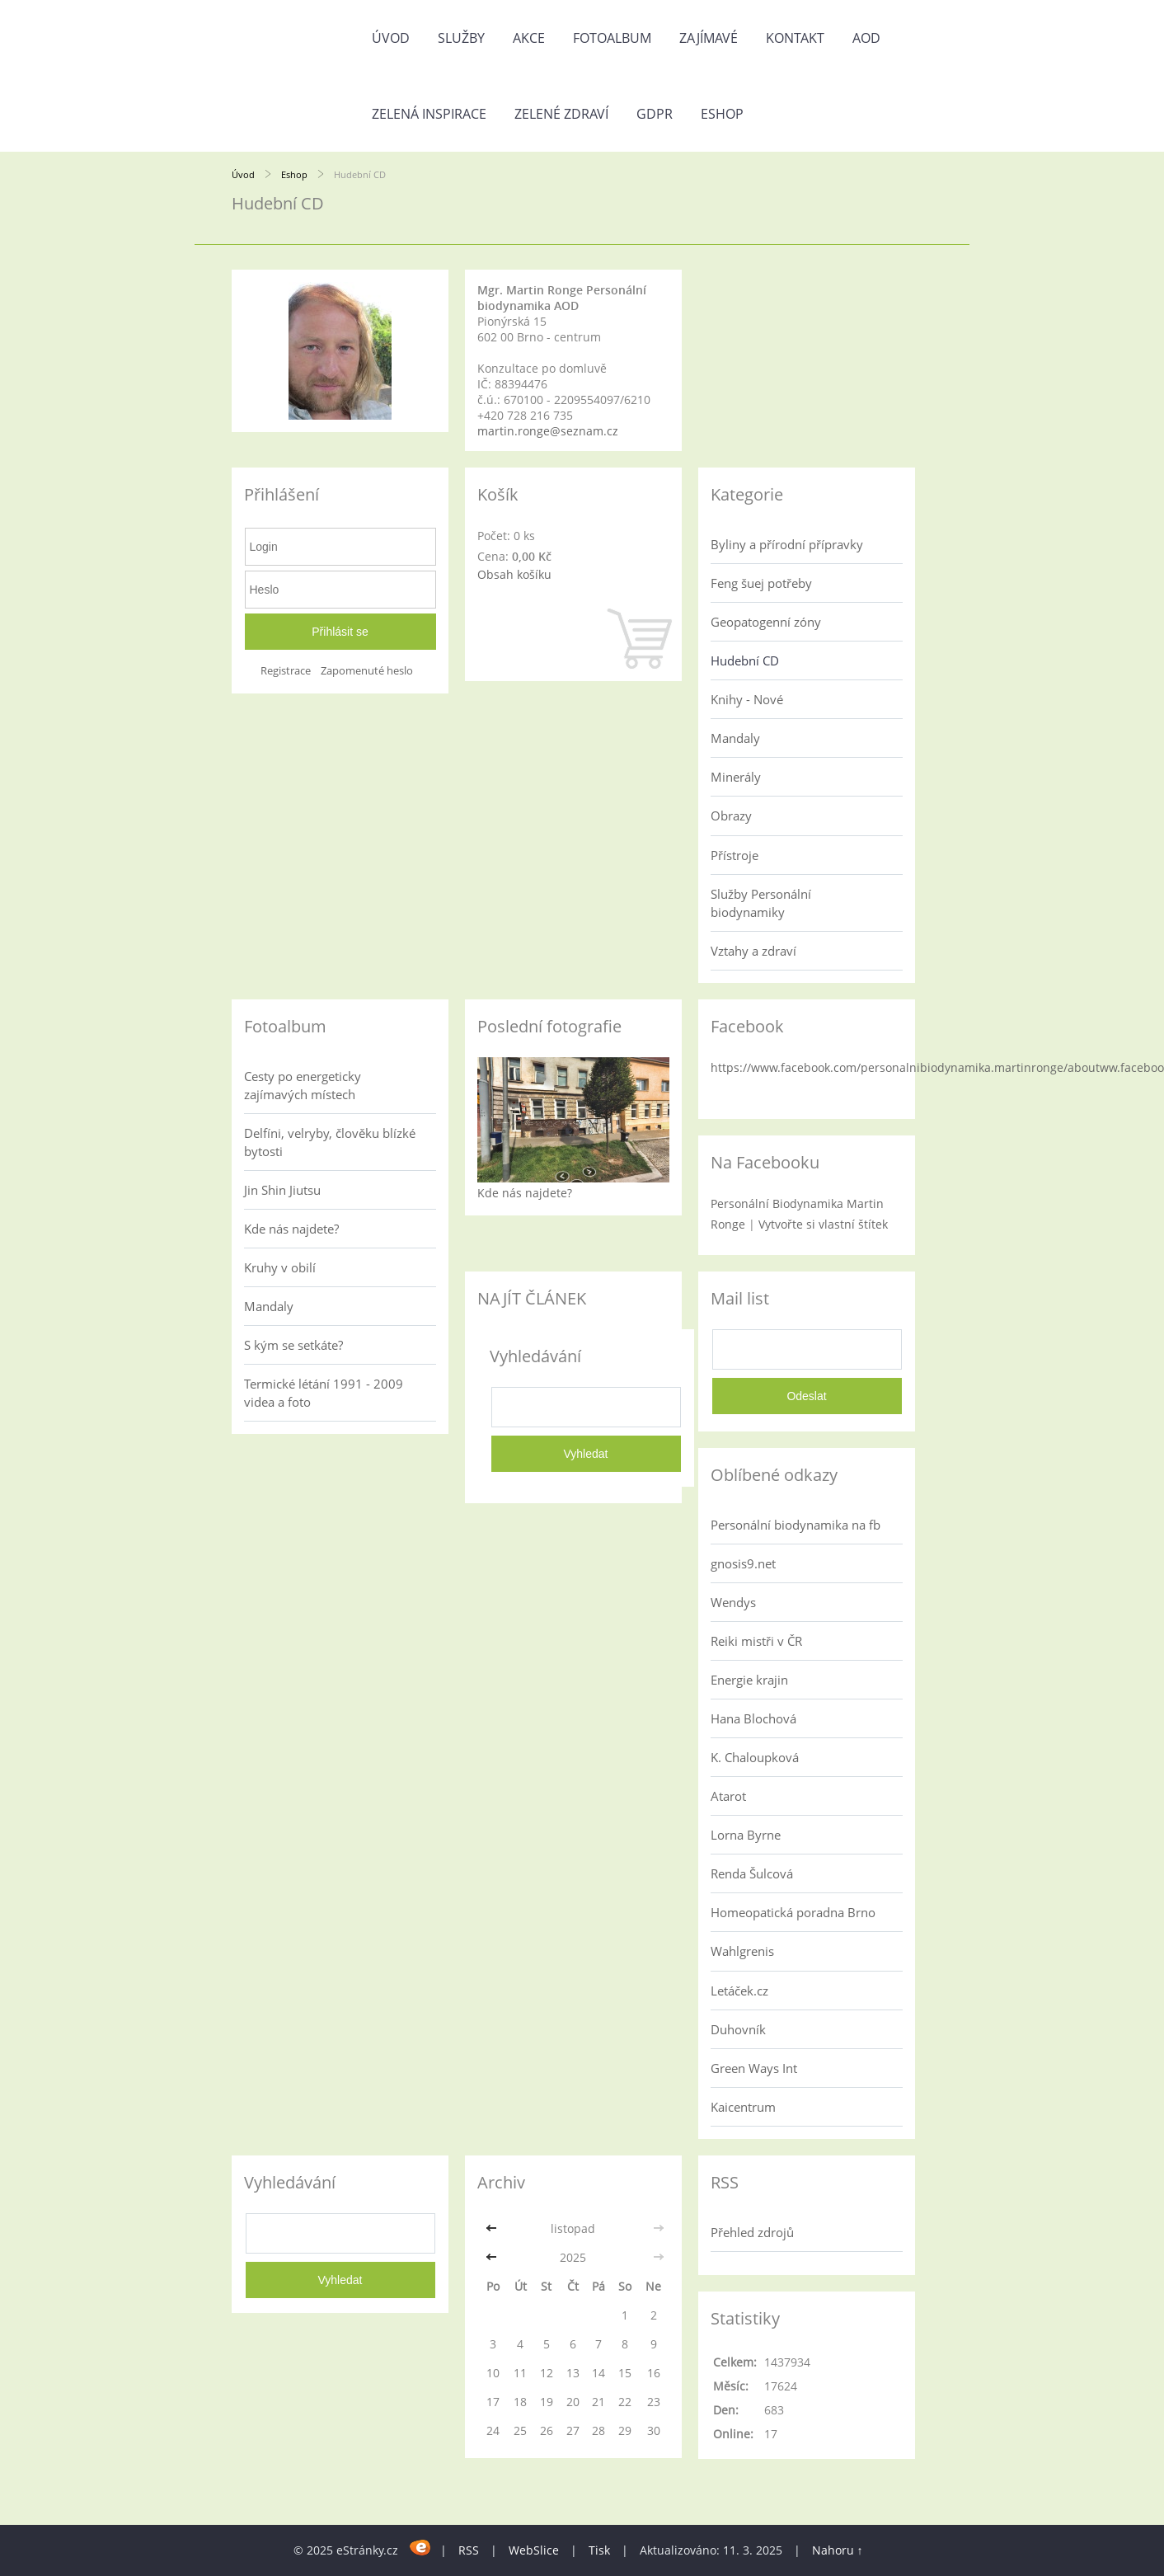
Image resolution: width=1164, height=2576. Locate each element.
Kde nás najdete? (291, 1228)
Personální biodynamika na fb (795, 1524)
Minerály (736, 777)
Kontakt (795, 38)
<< (493, 2228)
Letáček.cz (739, 1990)
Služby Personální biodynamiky (761, 903)
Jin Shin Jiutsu (282, 1190)
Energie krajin (749, 1679)
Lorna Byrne (746, 1834)
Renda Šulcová (752, 1873)
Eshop (722, 114)
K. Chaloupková (755, 1757)
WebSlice (534, 2550)
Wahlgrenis (742, 1951)
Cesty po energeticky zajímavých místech (302, 1085)
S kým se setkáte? (293, 1345)
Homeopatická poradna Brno (793, 1912)
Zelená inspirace (429, 114)
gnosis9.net (743, 1563)
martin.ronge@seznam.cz (547, 431)
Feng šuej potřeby (761, 583)
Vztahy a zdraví (753, 950)
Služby (461, 38)
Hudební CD (745, 660)
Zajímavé (708, 38)
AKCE (529, 38)
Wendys (733, 1602)
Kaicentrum (743, 2107)
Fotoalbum (612, 38)
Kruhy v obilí (280, 1267)
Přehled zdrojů (752, 2232)
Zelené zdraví (561, 114)
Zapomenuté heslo (367, 671)
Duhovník (738, 2029)
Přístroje (734, 855)
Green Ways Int (754, 2068)
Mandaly (735, 738)
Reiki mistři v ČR (756, 1641)
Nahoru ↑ (837, 2550)
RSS (468, 2550)
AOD (866, 38)
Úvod (391, 38)
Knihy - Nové (747, 699)
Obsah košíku (514, 574)
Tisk (599, 2550)
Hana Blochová (753, 1718)
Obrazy (731, 815)
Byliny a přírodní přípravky (787, 544)
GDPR (654, 114)
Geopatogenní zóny (766, 621)
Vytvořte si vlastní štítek (823, 1224)
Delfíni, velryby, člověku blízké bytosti (329, 1142)
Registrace (285, 671)
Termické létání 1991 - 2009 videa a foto (323, 1392)
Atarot (728, 1796)
